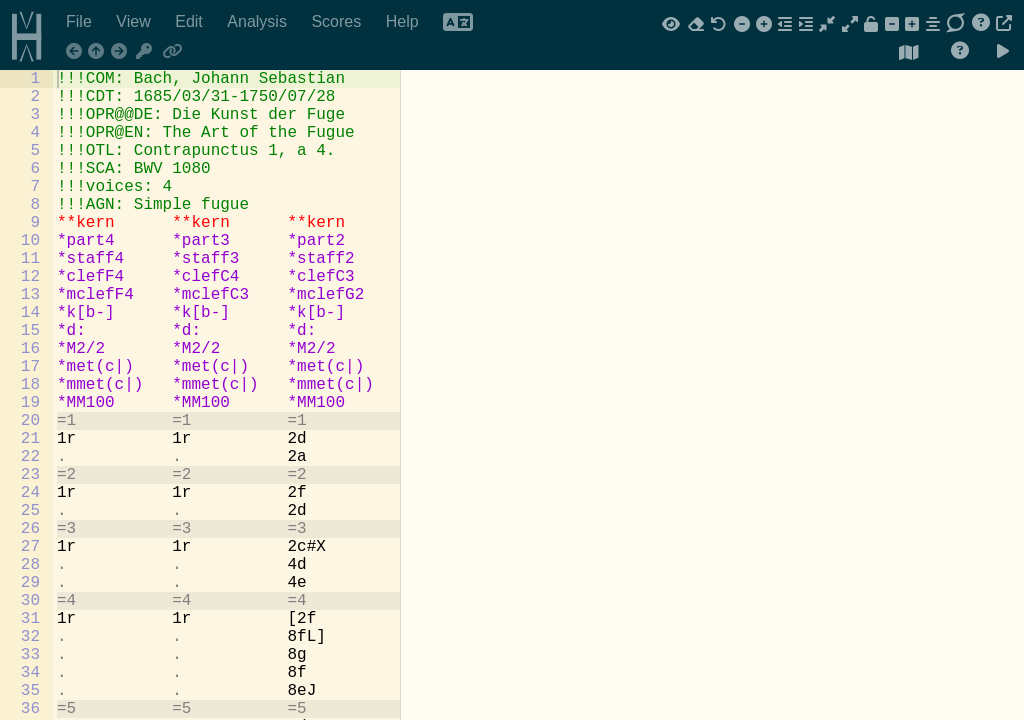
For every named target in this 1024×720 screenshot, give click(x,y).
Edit (191, 21)
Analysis (259, 21)
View (135, 21)
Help (404, 21)
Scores (338, 21)
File (81, 21)
